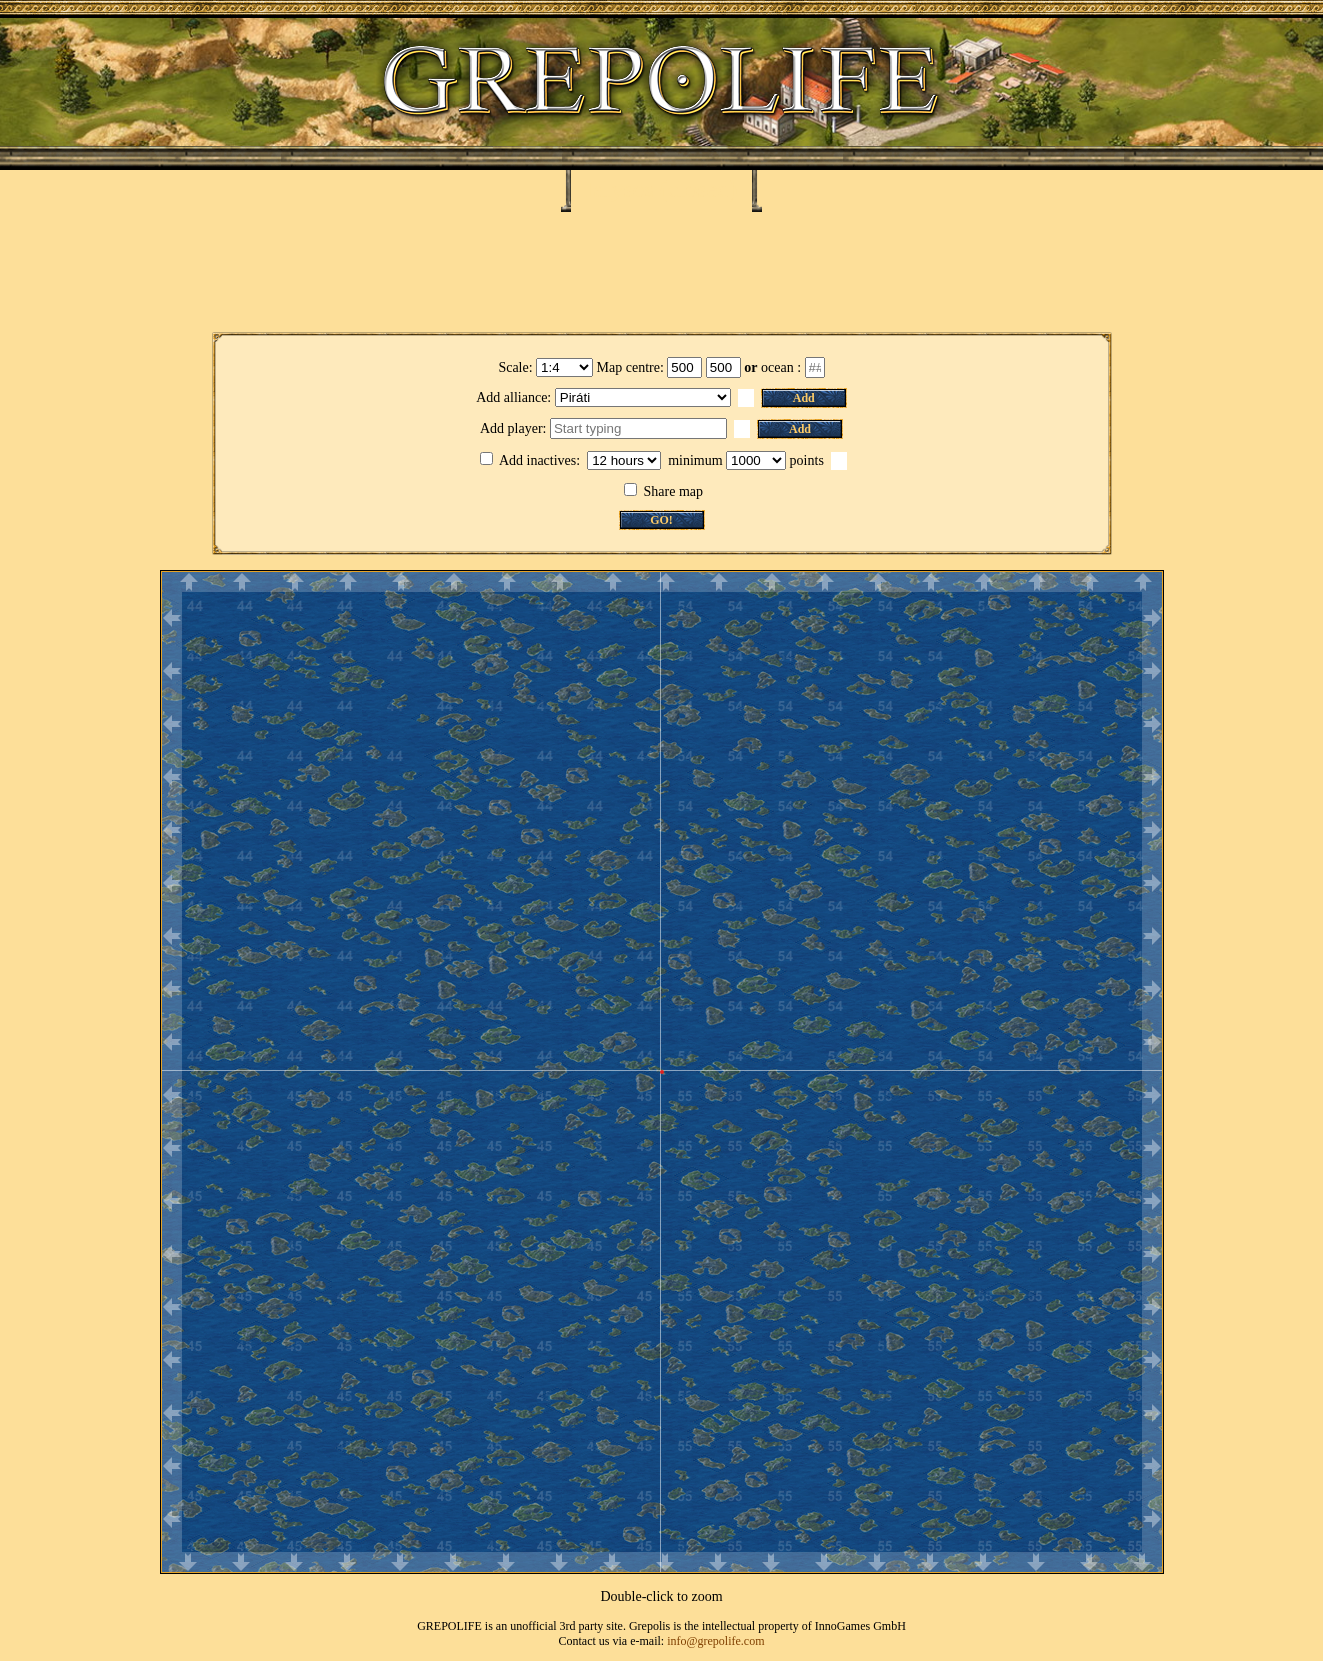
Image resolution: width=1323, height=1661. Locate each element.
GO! (661, 520)
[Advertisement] (662, 272)
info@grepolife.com (715, 1641)
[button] (746, 398)
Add (804, 398)
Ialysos (620, 189)
